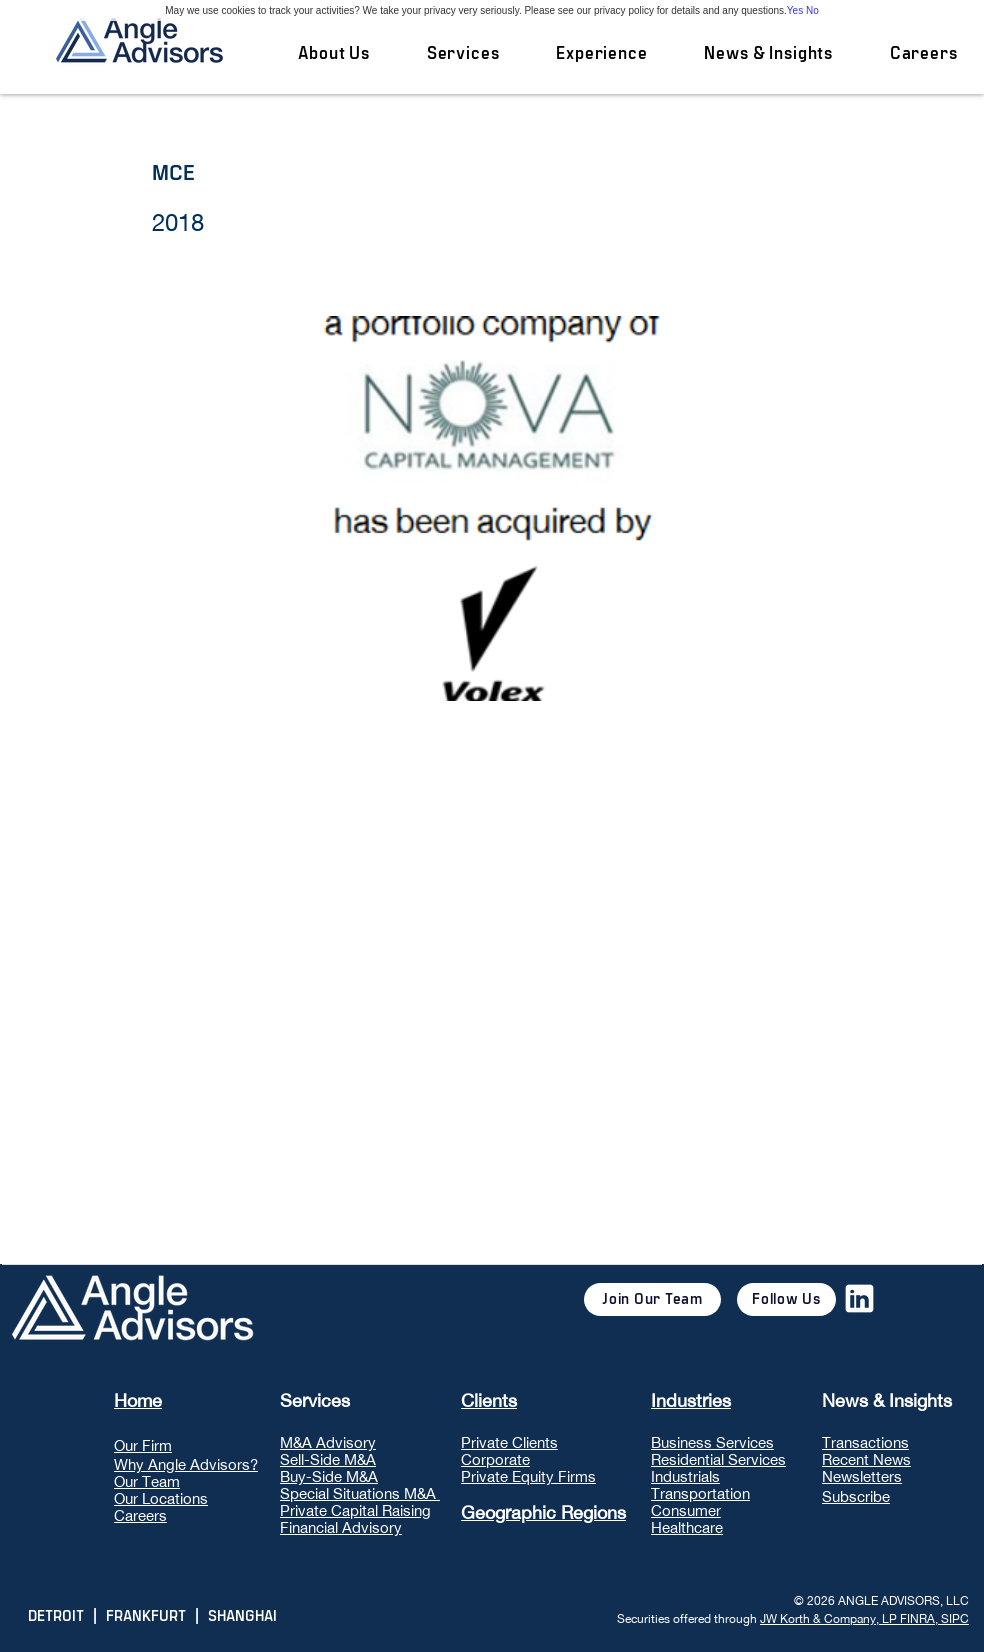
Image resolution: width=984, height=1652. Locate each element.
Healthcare (687, 1527)
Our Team (147, 1481)
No (812, 10)
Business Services (712, 1442)
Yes (795, 10)
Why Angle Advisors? (186, 1464)
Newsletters (862, 1476)
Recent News (866, 1459)
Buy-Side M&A (329, 1476)
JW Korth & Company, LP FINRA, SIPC (864, 1619)
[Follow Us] (786, 1299)
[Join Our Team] (652, 1299)
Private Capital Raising (355, 1510)
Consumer (686, 1510)
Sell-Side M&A (328, 1459)
